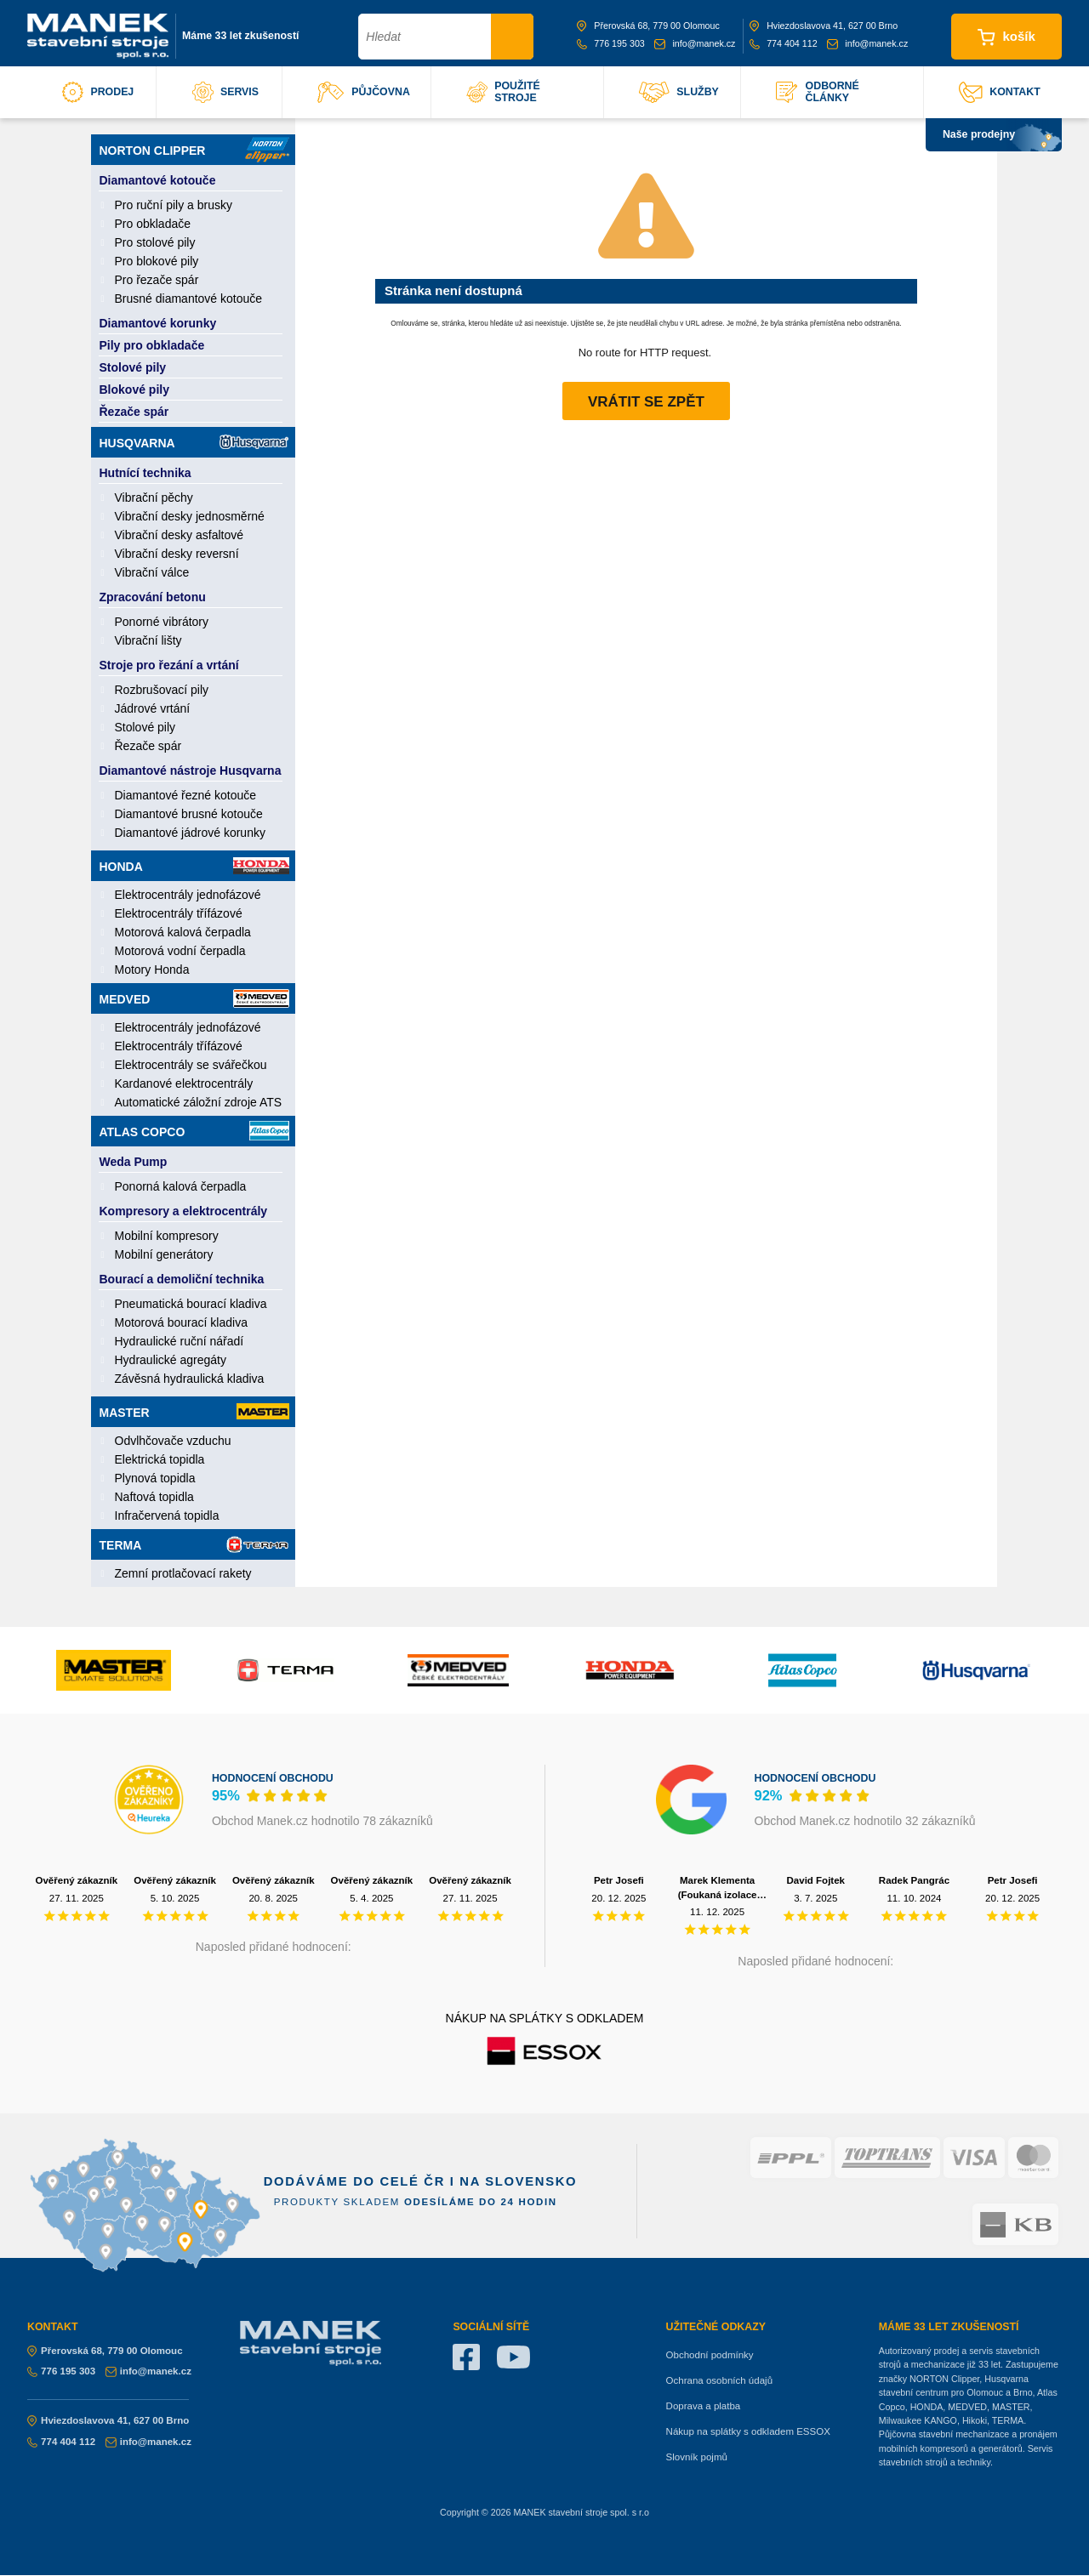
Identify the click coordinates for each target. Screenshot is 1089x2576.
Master (194, 1411)
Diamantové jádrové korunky (190, 832)
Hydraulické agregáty (171, 1360)
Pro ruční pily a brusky (174, 205)
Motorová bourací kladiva (181, 1322)
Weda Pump (134, 1162)
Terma (194, 1544)
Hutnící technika (145, 473)
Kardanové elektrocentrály (184, 1083)
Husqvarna (194, 441)
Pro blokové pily (157, 261)
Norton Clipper (194, 149)
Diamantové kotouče (158, 180)
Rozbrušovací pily (162, 690)
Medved (194, 998)
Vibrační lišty (148, 640)
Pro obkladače (153, 223)
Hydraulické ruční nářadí (179, 1341)
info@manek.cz (694, 43)
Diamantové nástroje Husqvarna (191, 770)
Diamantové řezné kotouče (186, 795)
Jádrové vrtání (153, 708)
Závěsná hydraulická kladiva (190, 1378)
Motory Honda (152, 969)
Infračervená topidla (167, 1515)
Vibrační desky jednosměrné (190, 516)
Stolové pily (133, 367)
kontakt (1000, 92)
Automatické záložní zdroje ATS (198, 1102)
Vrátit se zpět (646, 402)
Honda (194, 865)
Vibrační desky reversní (177, 553)
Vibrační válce (152, 572)
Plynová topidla (155, 1478)
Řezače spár (134, 411)
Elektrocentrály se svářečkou (191, 1065)
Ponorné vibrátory (162, 621)
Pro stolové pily (155, 242)
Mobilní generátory (164, 1254)
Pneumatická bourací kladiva (191, 1304)
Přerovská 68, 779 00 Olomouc (648, 25)
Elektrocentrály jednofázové (188, 894)
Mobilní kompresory (167, 1236)
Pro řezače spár (157, 280)
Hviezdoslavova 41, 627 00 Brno (824, 25)
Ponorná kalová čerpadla (181, 1186)
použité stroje (503, 92)
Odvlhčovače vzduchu (173, 1440)
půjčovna (363, 92)
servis (225, 92)
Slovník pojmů (696, 2457)
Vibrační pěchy (154, 497)
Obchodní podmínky (710, 2355)
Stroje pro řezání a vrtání (169, 665)
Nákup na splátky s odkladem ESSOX (748, 2431)
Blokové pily (134, 389)
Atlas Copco (194, 1130)
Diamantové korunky (158, 323)
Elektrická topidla (160, 1459)
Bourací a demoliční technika (182, 1279)
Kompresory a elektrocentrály (184, 1211)
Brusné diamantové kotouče (189, 298)
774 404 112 (784, 43)
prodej (98, 92)
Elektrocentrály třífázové (178, 913)
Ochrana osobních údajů (719, 2380)
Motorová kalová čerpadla (183, 932)
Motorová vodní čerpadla (180, 951)
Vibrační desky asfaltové (179, 535)
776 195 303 (611, 43)
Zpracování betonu (153, 597)
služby (679, 92)
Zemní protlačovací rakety (183, 1573)
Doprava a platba (703, 2406)
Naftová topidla (154, 1497)
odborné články (817, 92)
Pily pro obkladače (152, 345)
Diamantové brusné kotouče (189, 814)
